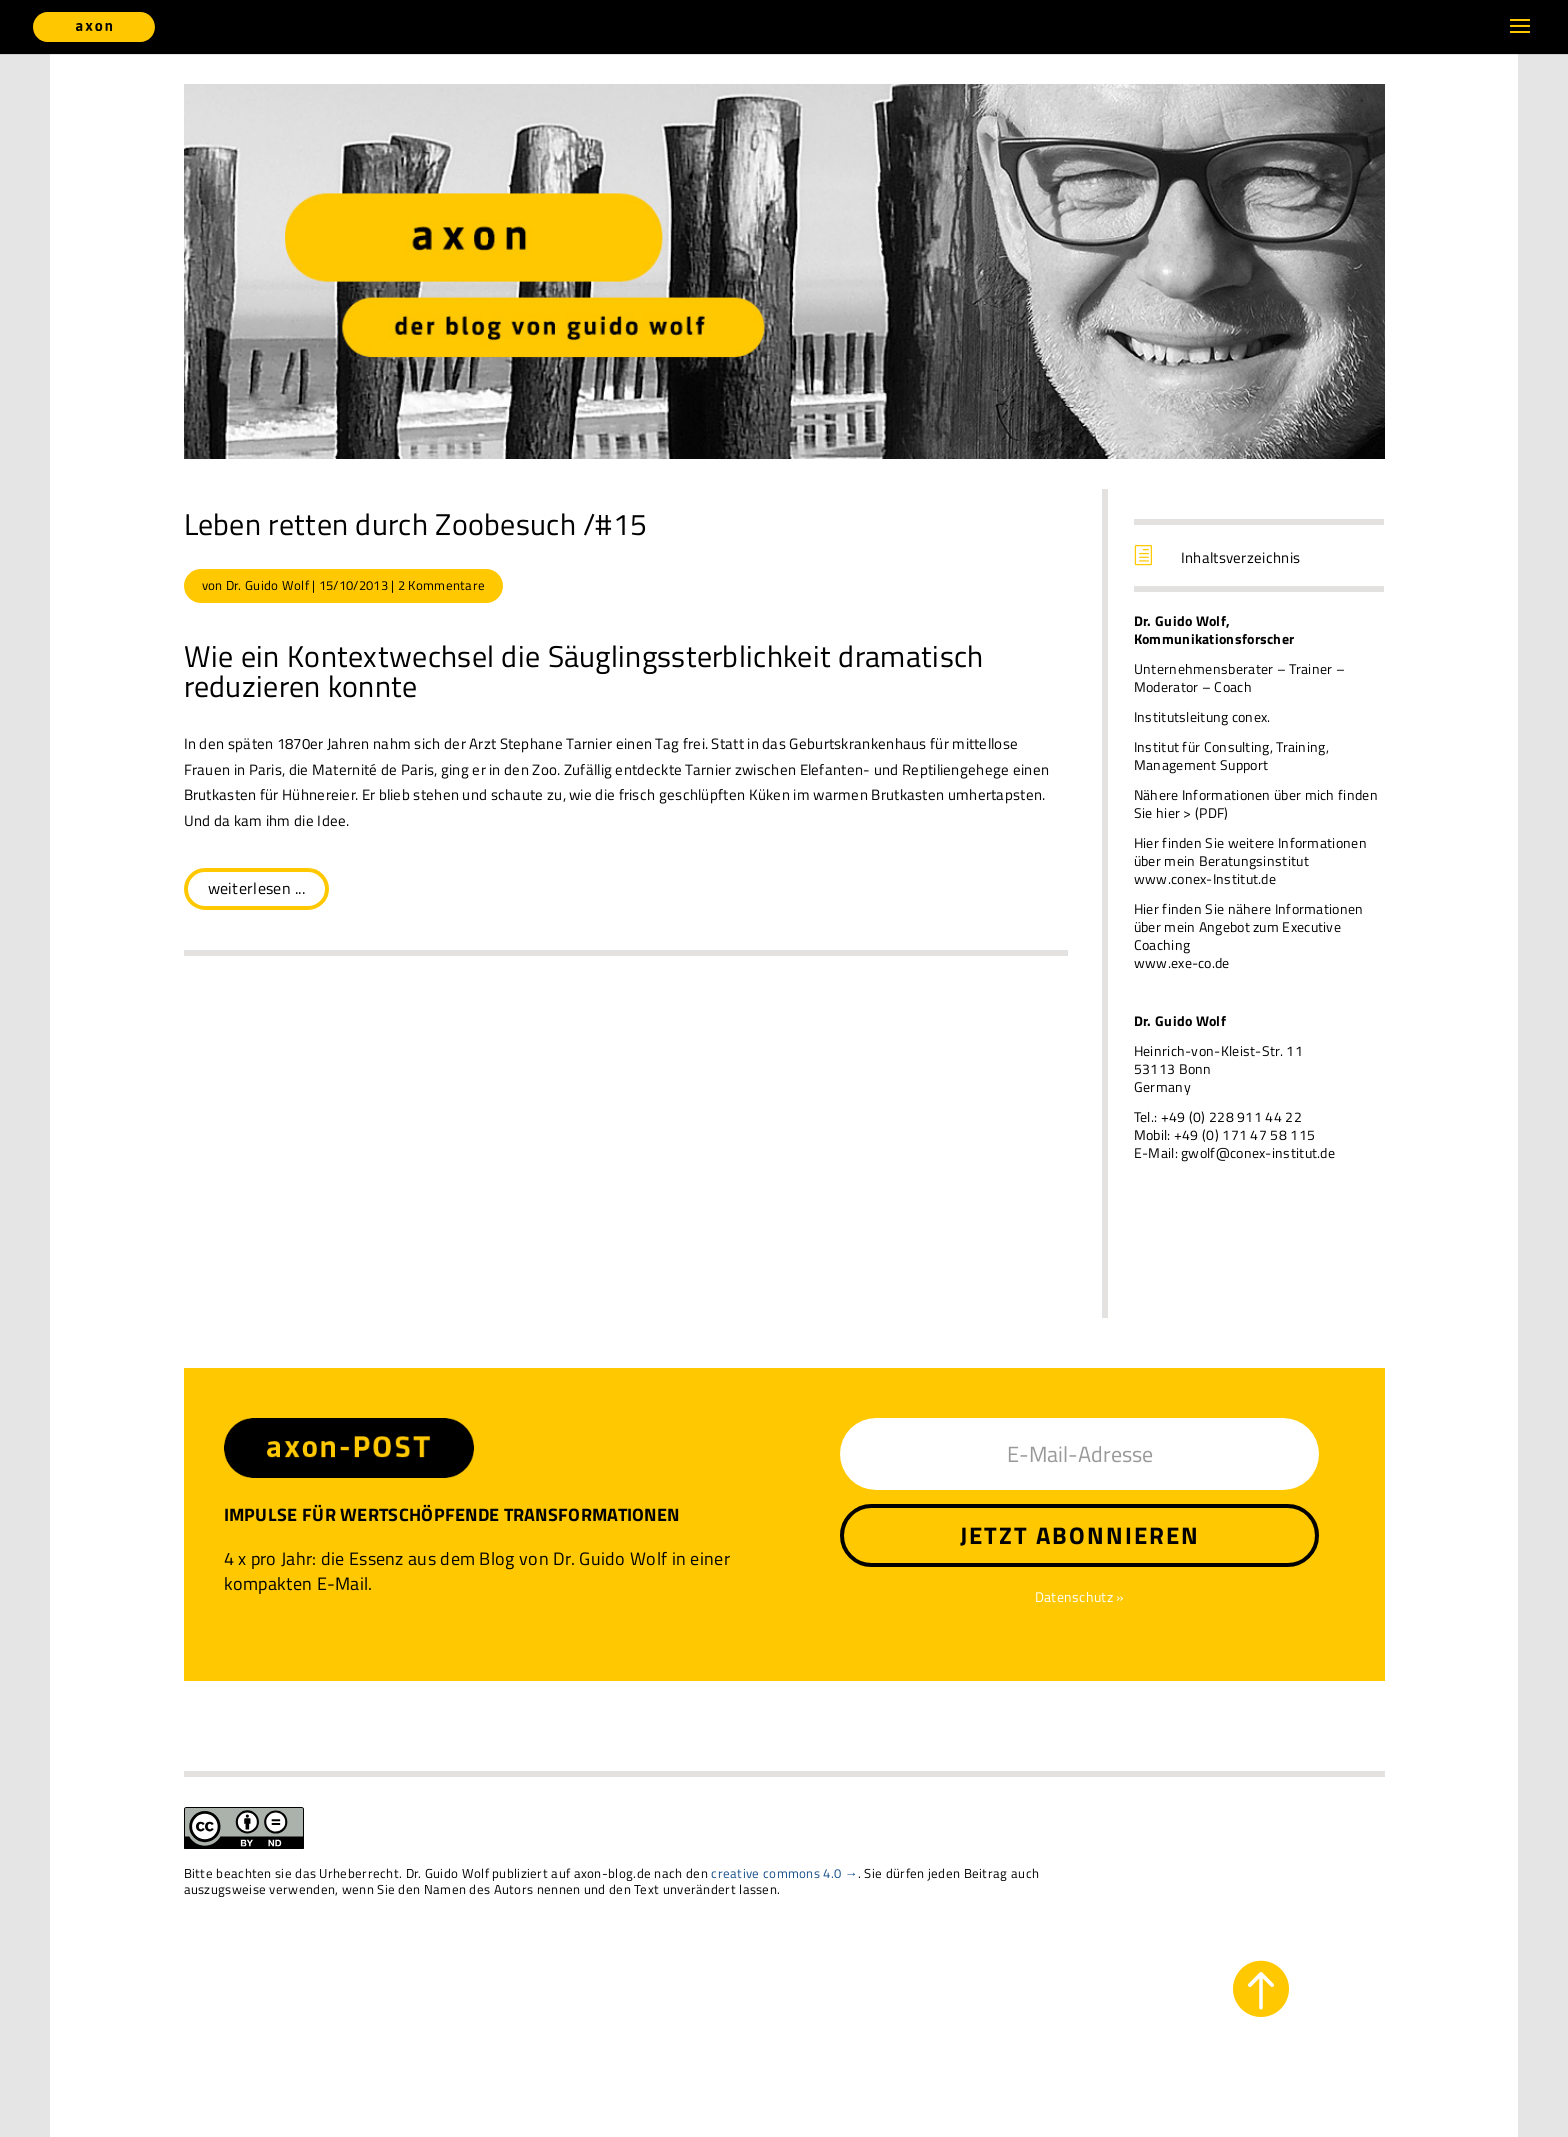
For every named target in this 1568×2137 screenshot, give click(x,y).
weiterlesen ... (257, 888)
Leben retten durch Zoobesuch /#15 (416, 524)
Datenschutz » (1080, 1596)
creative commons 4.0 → (784, 1873)
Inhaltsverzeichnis (1240, 557)
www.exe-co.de (1182, 962)
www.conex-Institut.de (1205, 878)
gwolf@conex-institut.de (1258, 1152)
